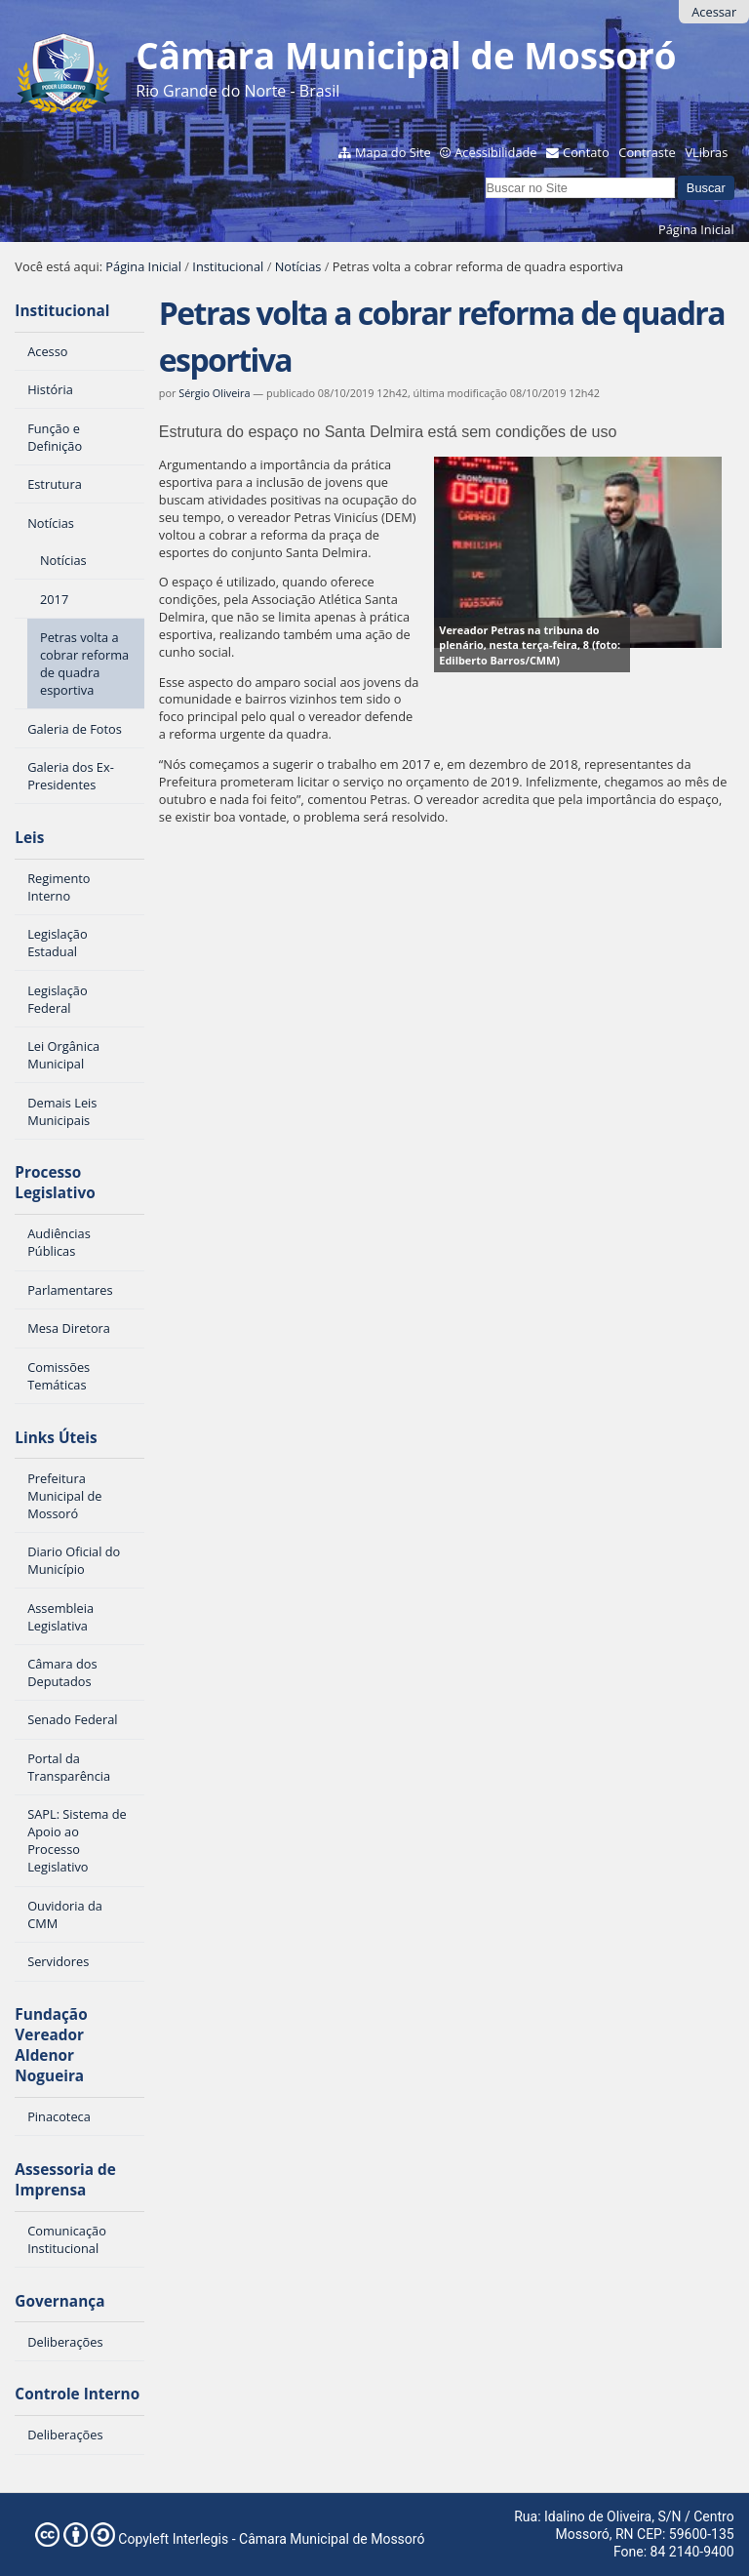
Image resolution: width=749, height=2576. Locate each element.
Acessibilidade (495, 152)
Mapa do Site (393, 152)
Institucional (227, 266)
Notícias (298, 266)
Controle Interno (77, 2394)
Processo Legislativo (55, 1182)
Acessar (713, 11)
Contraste (646, 152)
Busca (484, 175)
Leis (29, 837)
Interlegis (201, 2539)
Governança (59, 2301)
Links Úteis (56, 1438)
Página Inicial (696, 229)
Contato (586, 152)
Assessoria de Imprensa (65, 2179)
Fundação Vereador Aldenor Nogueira (51, 2045)
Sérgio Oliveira (214, 392)
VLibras (706, 152)
